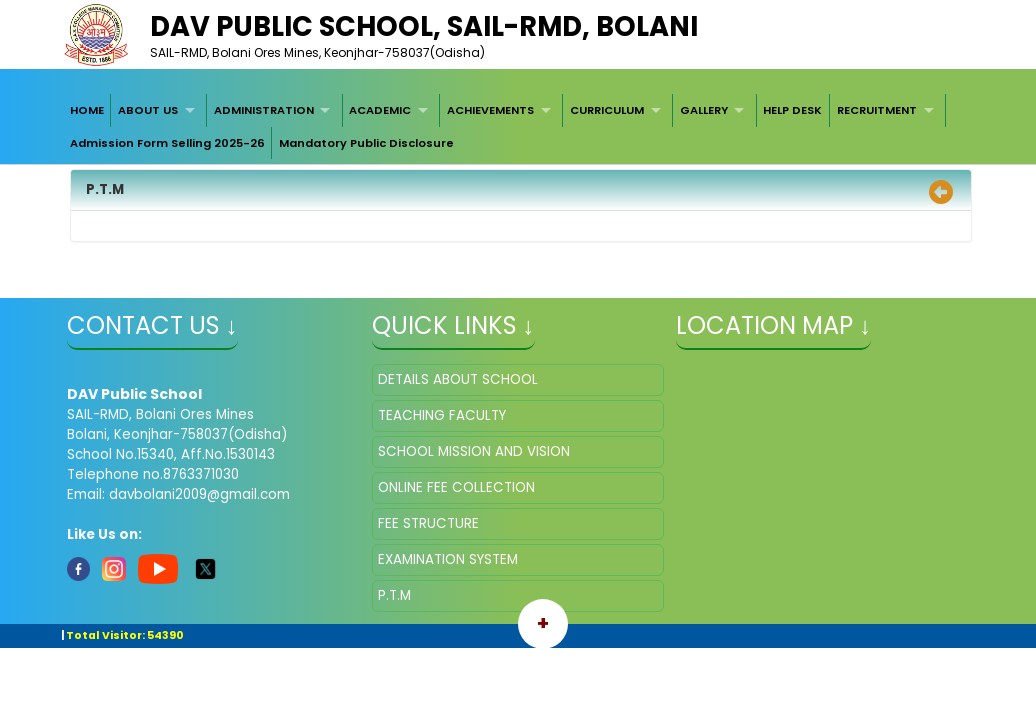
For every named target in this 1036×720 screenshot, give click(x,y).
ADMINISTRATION (264, 110)
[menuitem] (87, 110)
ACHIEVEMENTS (490, 110)
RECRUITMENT (877, 110)
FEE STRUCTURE (428, 523)
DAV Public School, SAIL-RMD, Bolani (424, 26)
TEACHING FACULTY (442, 415)
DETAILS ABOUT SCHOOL (458, 379)
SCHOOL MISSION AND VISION (474, 451)
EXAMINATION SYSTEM (448, 559)
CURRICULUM (607, 110)
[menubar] (518, 126)
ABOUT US (148, 110)
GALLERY (704, 110)
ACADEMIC (380, 110)
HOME (87, 110)
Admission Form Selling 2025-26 (167, 143)
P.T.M (394, 595)
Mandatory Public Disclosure (366, 143)
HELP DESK (792, 110)
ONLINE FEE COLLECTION (456, 487)
